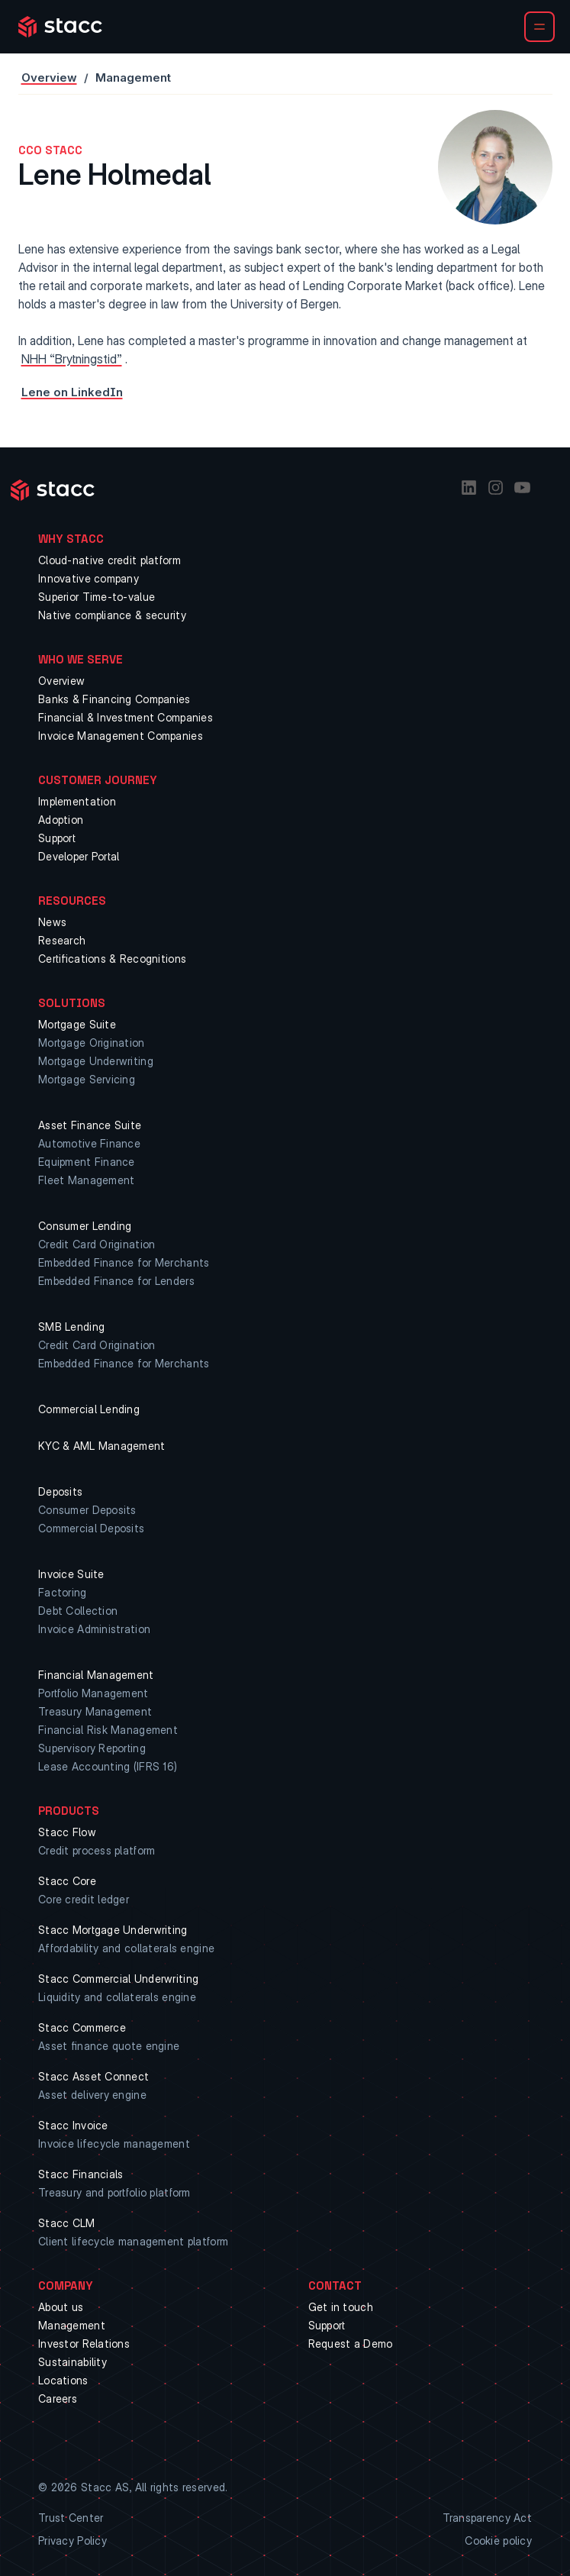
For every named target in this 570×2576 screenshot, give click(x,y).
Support (57, 837)
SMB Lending (71, 1326)
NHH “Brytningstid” (71, 358)
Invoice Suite (71, 1573)
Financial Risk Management (108, 1729)
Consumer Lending (84, 1225)
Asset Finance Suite (89, 1125)
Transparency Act (487, 2517)
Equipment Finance (86, 1161)
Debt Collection (78, 1610)
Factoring (62, 1592)
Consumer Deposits (87, 1509)
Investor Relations (84, 2343)
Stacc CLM (66, 2222)
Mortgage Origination (91, 1042)
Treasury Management (95, 1711)
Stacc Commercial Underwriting (118, 1978)
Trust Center (70, 2517)
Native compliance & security (112, 614)
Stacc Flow (67, 1831)
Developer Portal (78, 856)
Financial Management (96, 1674)
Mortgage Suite (77, 1024)
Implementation (77, 801)
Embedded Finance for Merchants (123, 1262)
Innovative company (88, 578)
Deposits (60, 1491)
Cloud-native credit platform (109, 560)
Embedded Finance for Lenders (116, 1280)
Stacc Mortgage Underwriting (113, 1929)
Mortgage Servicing (86, 1079)
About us (60, 2306)
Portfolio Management (93, 1693)
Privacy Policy (72, 2540)
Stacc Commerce (82, 2027)
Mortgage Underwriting (95, 1060)
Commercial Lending (89, 1409)
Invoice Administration (94, 1628)
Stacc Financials (80, 2174)
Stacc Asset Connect (93, 2076)
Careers (57, 2398)
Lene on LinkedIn (72, 392)
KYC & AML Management (102, 1445)
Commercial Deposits (91, 1528)
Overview (49, 77)
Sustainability (72, 2361)
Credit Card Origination (96, 1244)
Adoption (60, 819)
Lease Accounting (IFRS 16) (107, 1766)
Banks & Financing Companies (114, 698)
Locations (63, 2380)
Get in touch (340, 2306)
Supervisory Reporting (92, 1748)
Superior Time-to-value (96, 596)
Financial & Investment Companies (125, 717)
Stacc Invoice (73, 2125)
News (52, 921)
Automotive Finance (89, 1143)
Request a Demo (350, 2343)
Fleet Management (86, 1179)
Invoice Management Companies (120, 735)
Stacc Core (67, 1880)
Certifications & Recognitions (112, 958)
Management (71, 2325)
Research (61, 940)
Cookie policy (498, 2540)
